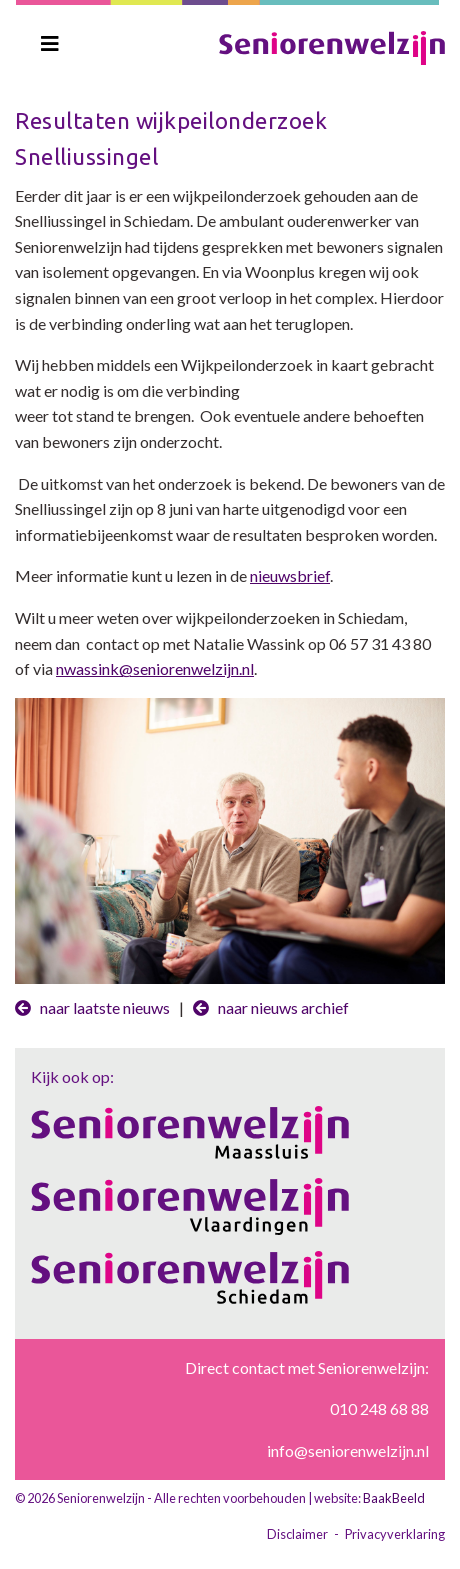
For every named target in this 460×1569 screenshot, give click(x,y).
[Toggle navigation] (50, 43)
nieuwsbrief (290, 575)
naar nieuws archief (271, 1007)
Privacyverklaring (395, 1534)
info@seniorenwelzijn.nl (348, 1450)
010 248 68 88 (379, 1408)
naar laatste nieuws (92, 1007)
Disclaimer (297, 1534)
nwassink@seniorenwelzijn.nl (155, 668)
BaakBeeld (394, 1498)
